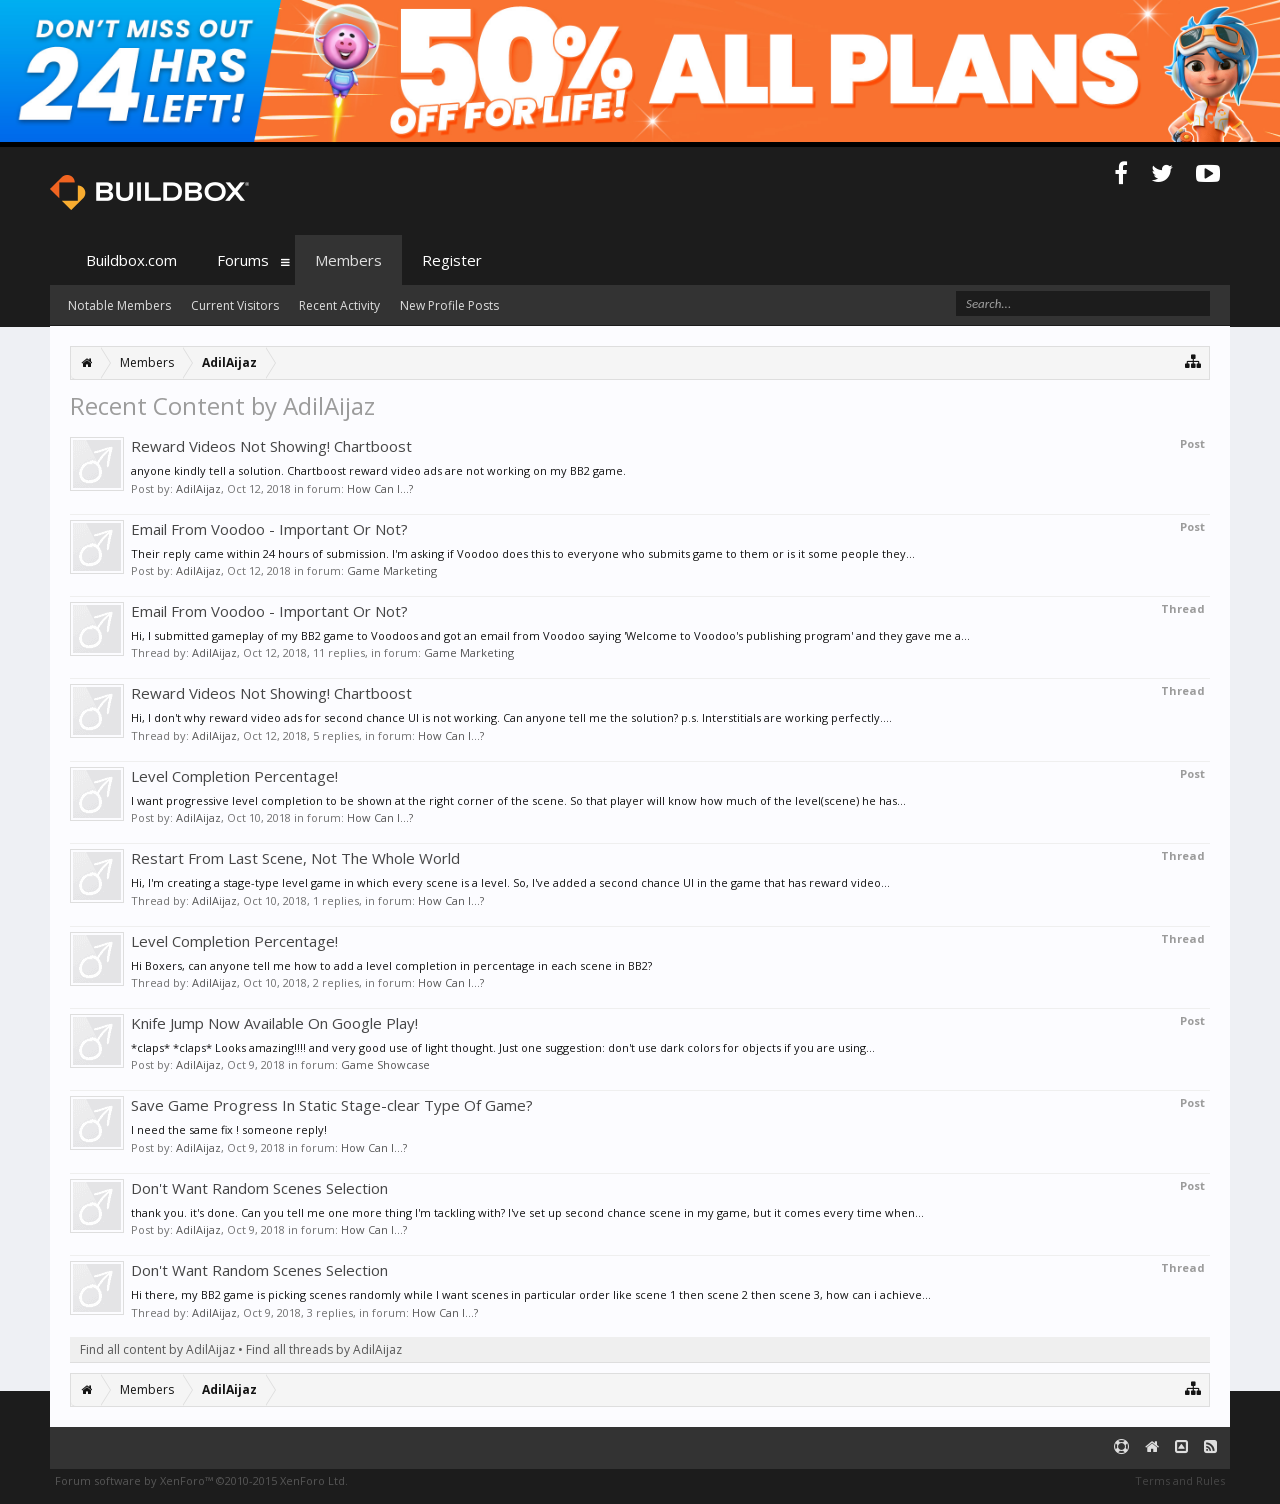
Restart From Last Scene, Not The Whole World (295, 858)
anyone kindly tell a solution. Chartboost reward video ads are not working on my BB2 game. (378, 470)
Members (348, 260)
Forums (243, 260)
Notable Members (119, 305)
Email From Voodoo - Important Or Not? (269, 529)
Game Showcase (385, 1064)
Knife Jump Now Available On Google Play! (274, 1023)
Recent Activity (339, 305)
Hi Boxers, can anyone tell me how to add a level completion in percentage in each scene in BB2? (391, 965)
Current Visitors (235, 305)
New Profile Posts (449, 305)
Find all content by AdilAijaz (157, 1349)
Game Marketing (392, 570)
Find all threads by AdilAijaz (324, 1349)
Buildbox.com (131, 260)
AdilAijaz (198, 488)
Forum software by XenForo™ (201, 1480)
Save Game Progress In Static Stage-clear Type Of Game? (332, 1105)
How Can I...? (380, 488)
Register (452, 260)
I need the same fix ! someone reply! (229, 1129)
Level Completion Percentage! (234, 776)
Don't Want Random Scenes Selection (259, 1188)
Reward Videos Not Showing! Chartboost (271, 446)
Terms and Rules (1180, 1480)
